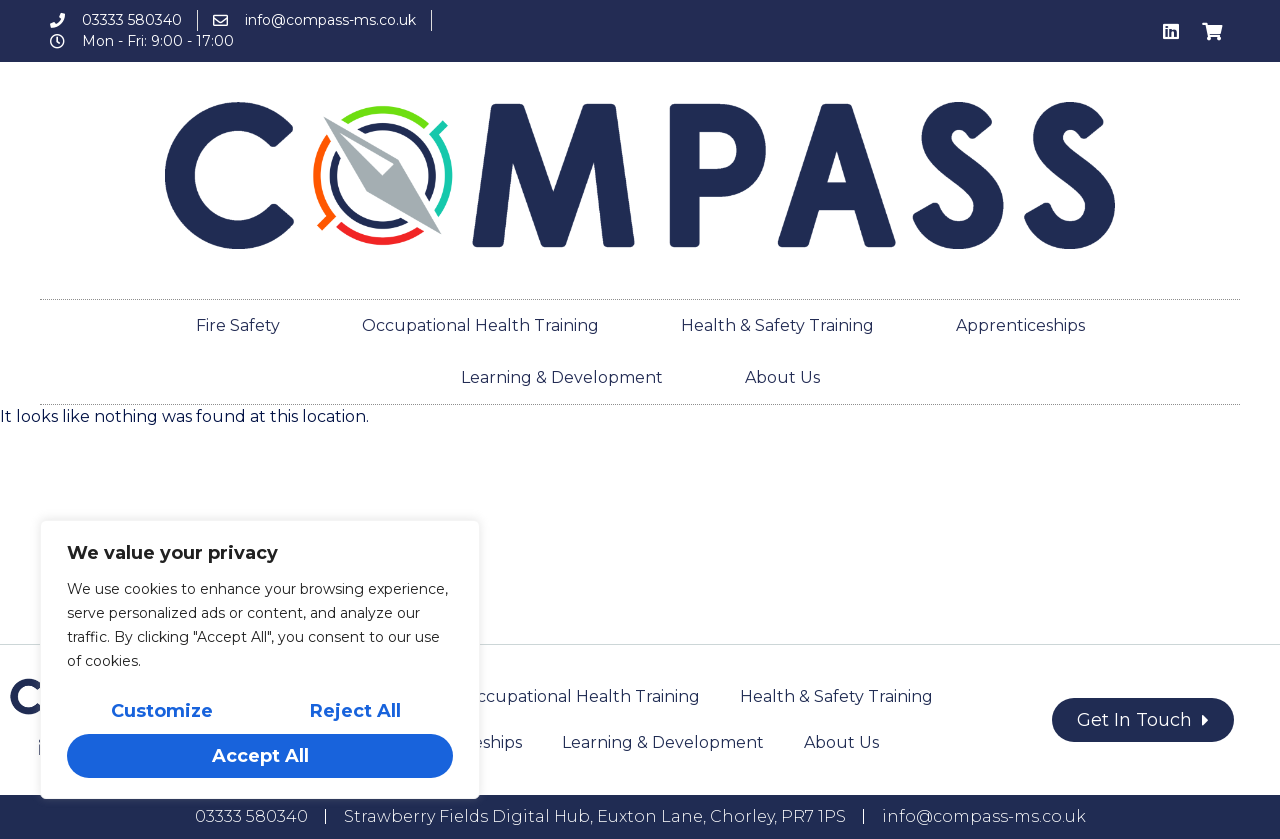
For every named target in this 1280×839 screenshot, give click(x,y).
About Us (782, 377)
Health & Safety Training (777, 325)
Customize (162, 712)
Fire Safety (238, 325)
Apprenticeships (1020, 325)
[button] (1143, 720)
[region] (260, 660)
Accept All (260, 756)
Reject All (355, 712)
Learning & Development (562, 377)
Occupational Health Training (480, 325)
